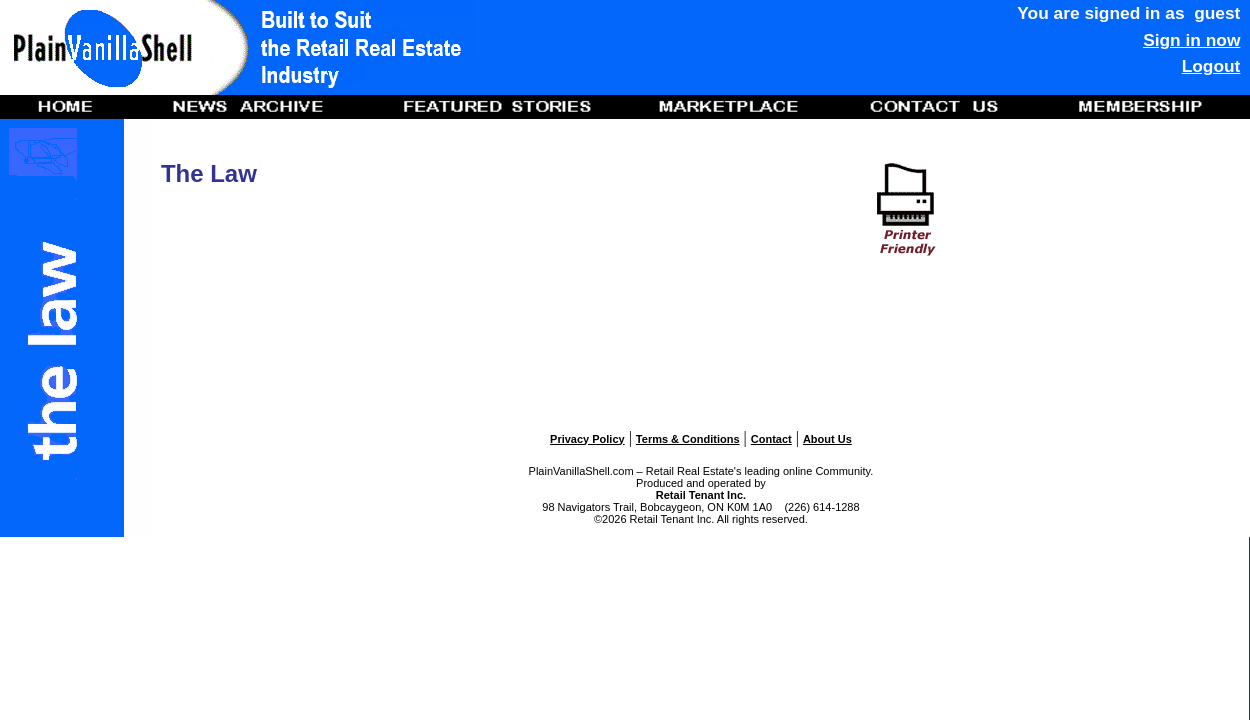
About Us (827, 439)
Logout (1211, 66)
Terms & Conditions (688, 439)
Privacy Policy (587, 439)
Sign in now (1191, 40)
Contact (771, 439)
